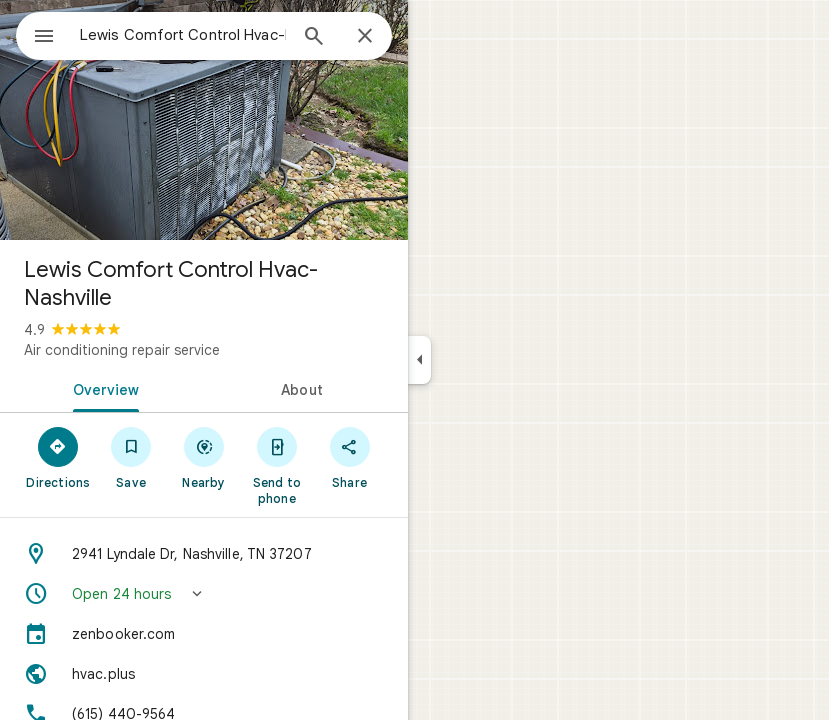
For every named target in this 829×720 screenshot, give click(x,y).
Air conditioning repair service (122, 350)
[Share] (349, 457)
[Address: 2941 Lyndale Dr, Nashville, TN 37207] (204, 554)
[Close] (365, 37)
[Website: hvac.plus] (204, 674)
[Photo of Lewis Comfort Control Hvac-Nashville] (204, 120)
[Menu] (44, 38)
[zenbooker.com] (204, 634)
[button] (204, 594)
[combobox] (183, 35)
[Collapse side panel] (419, 360)
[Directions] (58, 457)
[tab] (102, 388)
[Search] (314, 38)
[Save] (131, 457)
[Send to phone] (276, 465)
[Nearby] (204, 457)
